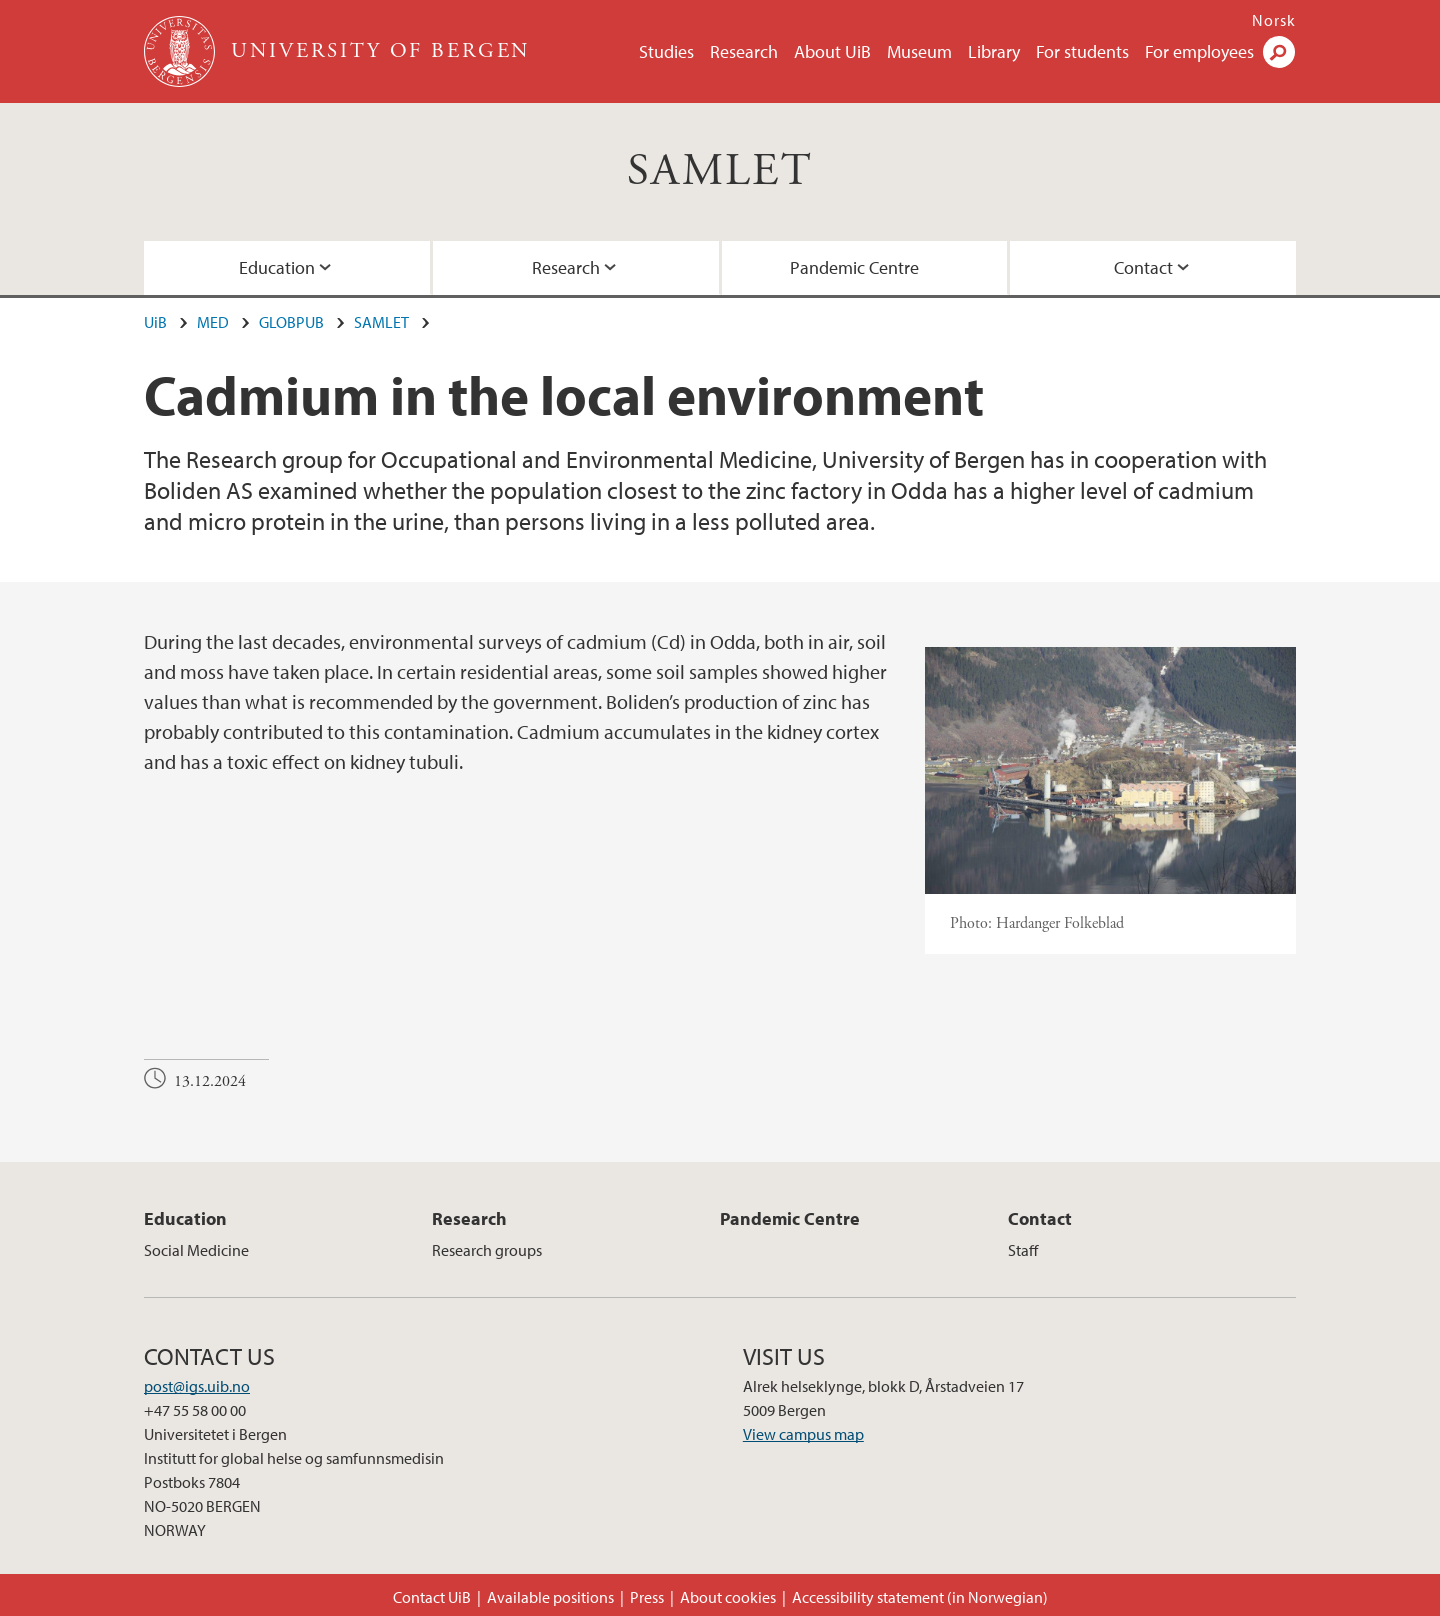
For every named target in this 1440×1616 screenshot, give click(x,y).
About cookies (728, 1597)
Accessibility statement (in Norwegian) (920, 1597)
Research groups (487, 1250)
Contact (1143, 267)
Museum (919, 51)
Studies (666, 51)
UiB (155, 322)
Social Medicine (196, 1250)
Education (277, 267)
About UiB (832, 51)
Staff (1023, 1250)
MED (213, 322)
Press (647, 1597)
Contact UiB (432, 1597)
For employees (1199, 51)
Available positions (550, 1597)
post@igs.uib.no (197, 1386)
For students (1082, 51)
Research (744, 51)
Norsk (1274, 20)
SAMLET (720, 171)
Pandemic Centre (854, 267)
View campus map (803, 1434)
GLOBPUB (291, 322)
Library (994, 51)
